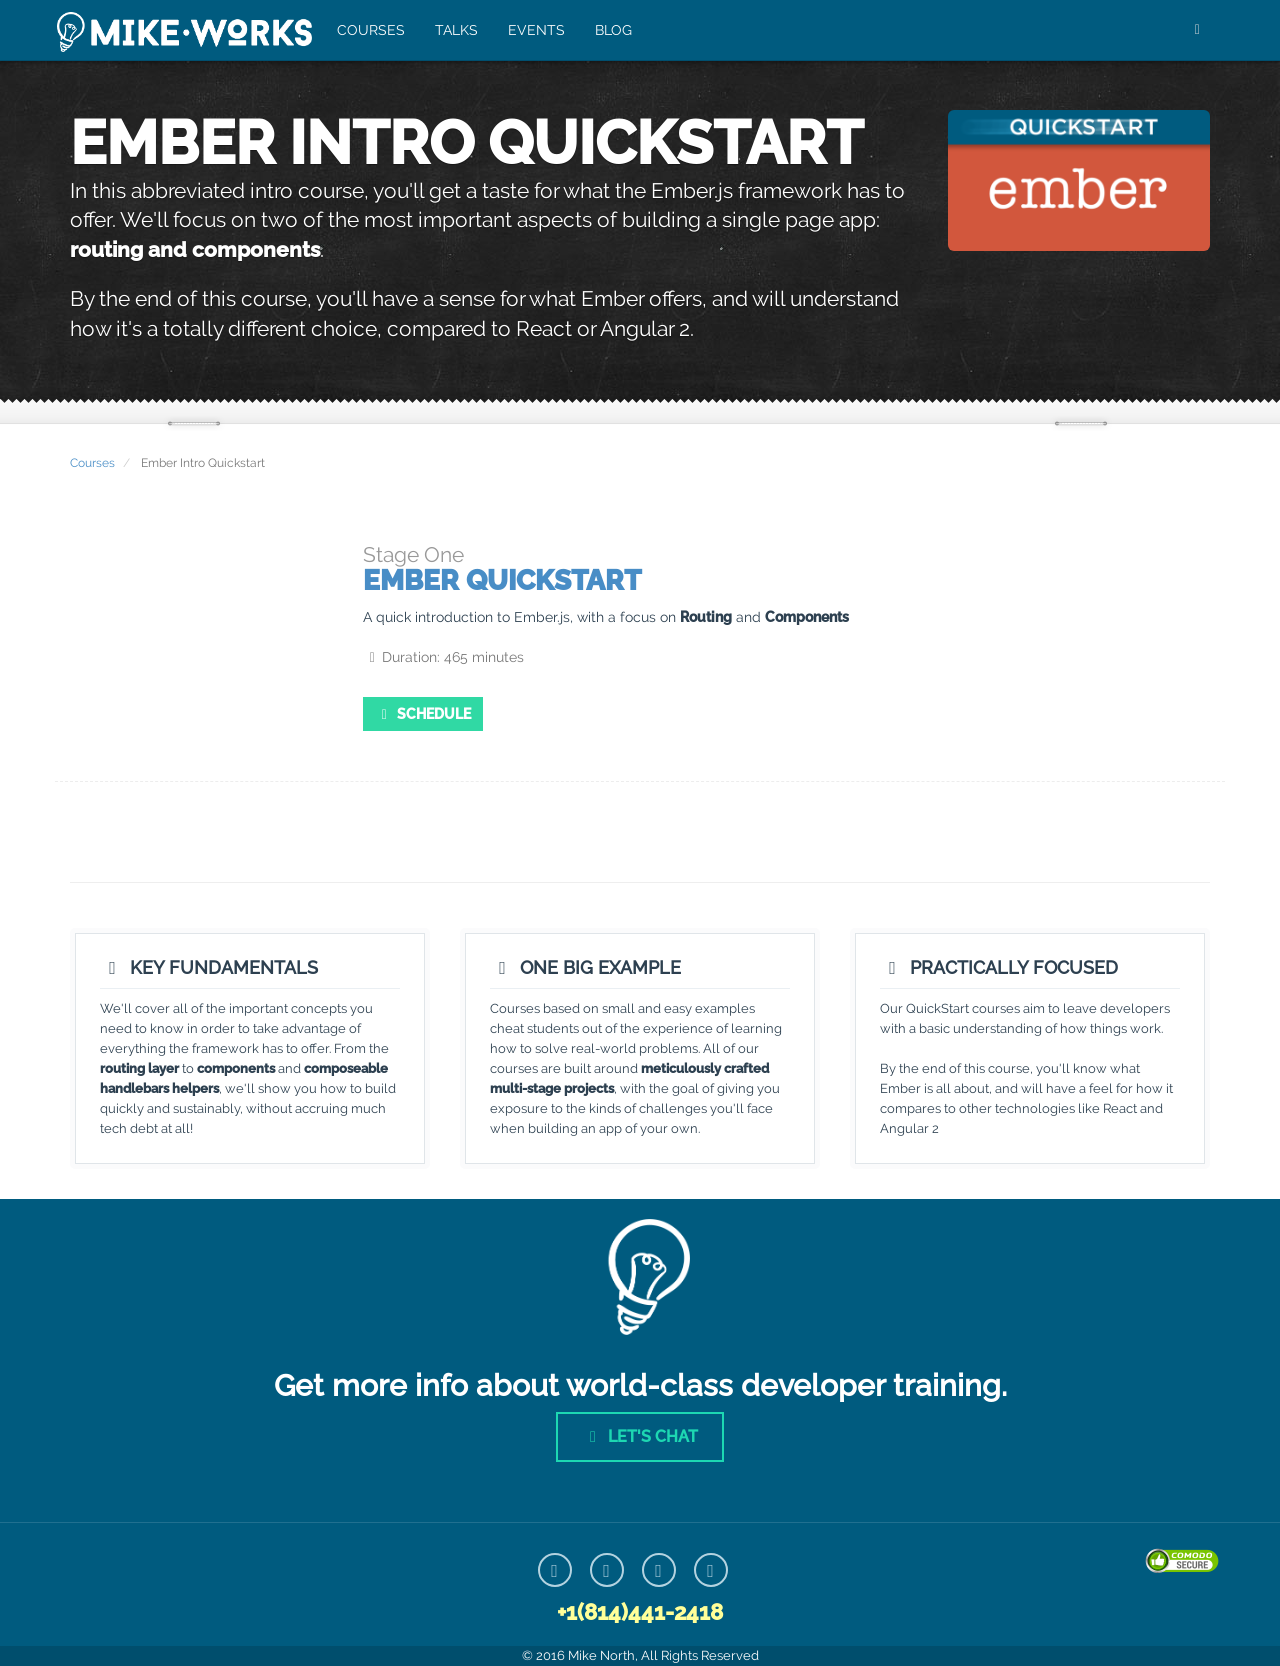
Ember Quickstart (502, 580)
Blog (611, 30)
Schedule (423, 714)
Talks (454, 30)
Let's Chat (640, 1436)
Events (534, 30)
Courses (369, 30)
